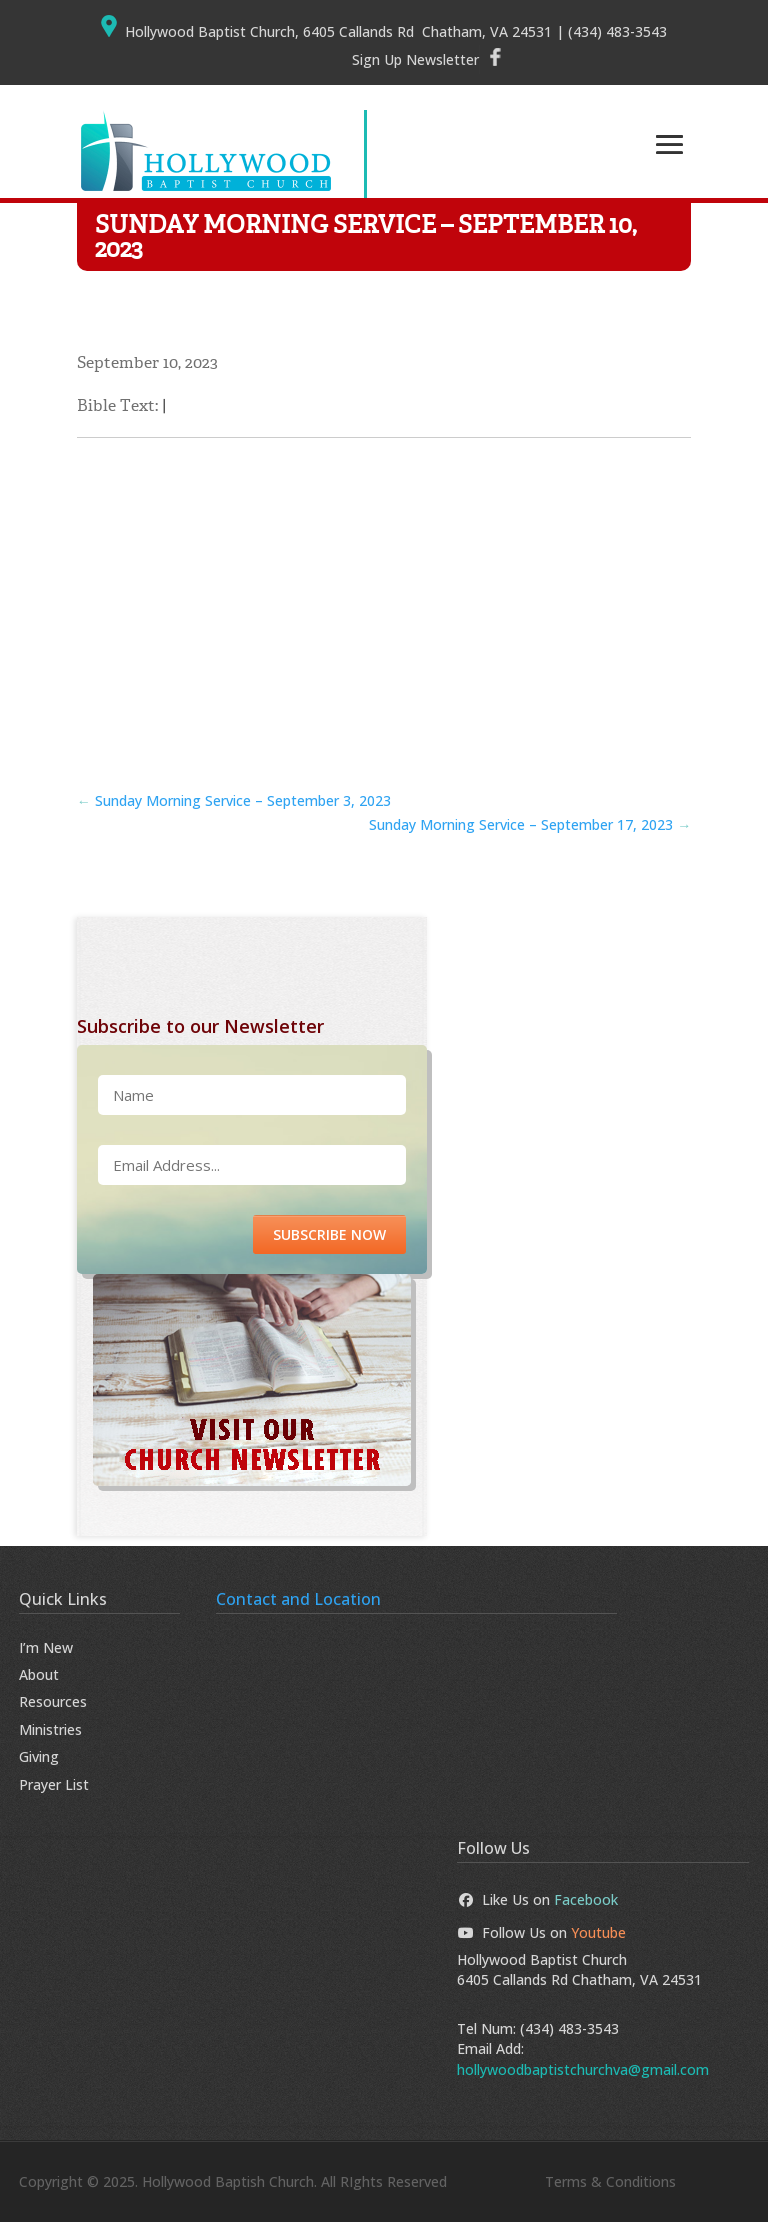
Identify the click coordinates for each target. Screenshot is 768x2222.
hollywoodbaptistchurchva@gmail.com (583, 2069)
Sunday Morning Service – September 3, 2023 (234, 800)
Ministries (50, 1729)
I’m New (46, 1647)
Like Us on (538, 1899)
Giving (39, 1756)
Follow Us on (542, 1932)
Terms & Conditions (610, 2181)
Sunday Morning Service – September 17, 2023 (530, 824)
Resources (53, 1701)
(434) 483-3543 (569, 2028)
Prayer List (54, 1784)
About (39, 1674)
